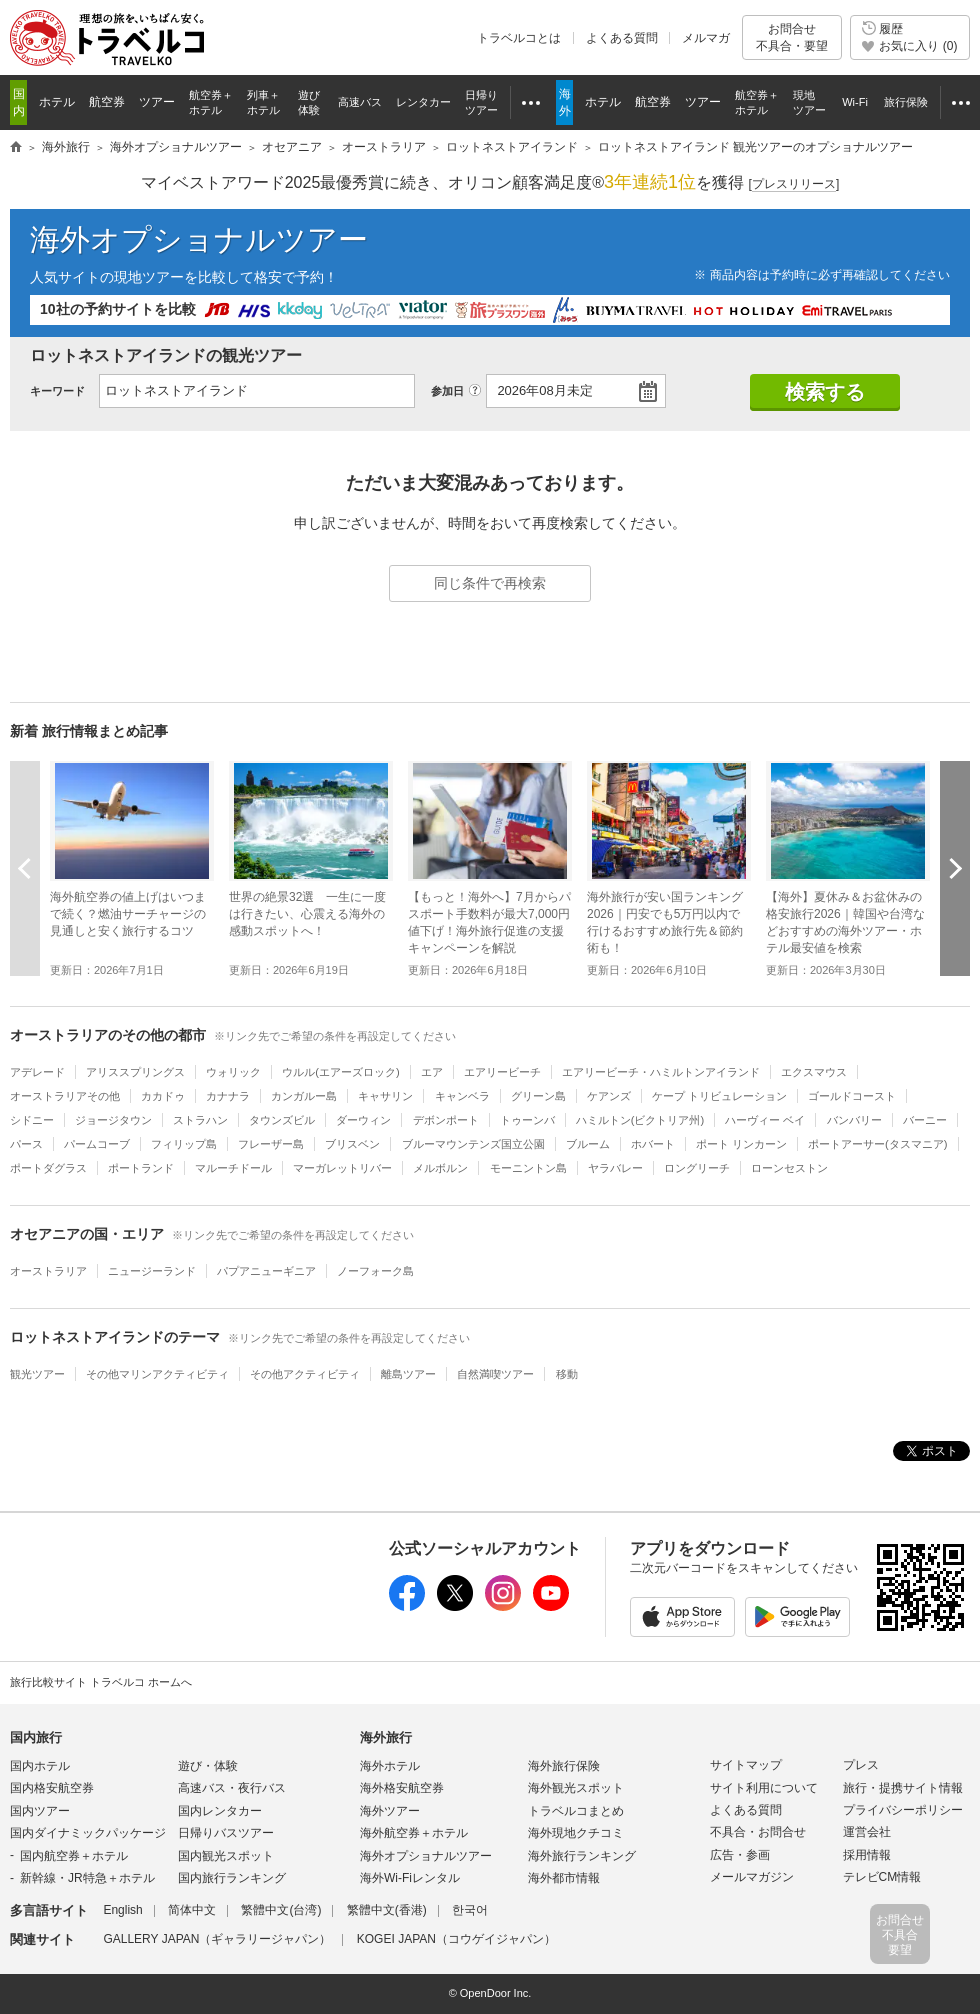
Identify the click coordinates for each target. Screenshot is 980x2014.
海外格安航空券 (402, 1788)
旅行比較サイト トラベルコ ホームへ (101, 1682)
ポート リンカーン (741, 1144)
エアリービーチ (502, 1072)
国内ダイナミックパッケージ (88, 1833)
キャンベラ (462, 1096)
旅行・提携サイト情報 (903, 1788)
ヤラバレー (615, 1168)
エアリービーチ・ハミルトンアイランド (661, 1072)
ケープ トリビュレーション (719, 1096)
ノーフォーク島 (375, 1271)
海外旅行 (386, 1737)
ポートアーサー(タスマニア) (877, 1144)
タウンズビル (282, 1120)
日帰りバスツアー (226, 1833)
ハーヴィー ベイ (765, 1120)
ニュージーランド (152, 1271)
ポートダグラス (48, 1168)
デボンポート (446, 1120)
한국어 (470, 1910)
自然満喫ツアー (495, 1374)
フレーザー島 (271, 1144)
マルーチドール (233, 1168)
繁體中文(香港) (387, 1910)
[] (794, 184)
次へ (955, 868)
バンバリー (854, 1120)
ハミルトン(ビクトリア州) (640, 1120)
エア (432, 1072)
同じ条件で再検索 (490, 583)
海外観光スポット (576, 1788)
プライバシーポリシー (903, 1810)
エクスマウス (814, 1072)
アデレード (37, 1072)
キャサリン (385, 1096)
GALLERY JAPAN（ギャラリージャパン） (217, 1939)
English (122, 1910)
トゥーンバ (527, 1120)
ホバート (653, 1144)
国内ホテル (40, 1766)
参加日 (447, 391)
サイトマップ (746, 1765)
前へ (25, 868)
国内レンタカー (220, 1811)
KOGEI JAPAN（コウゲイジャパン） (456, 1939)
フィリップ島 (184, 1144)
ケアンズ (609, 1096)
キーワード (57, 391)
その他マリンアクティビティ (157, 1374)
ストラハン (200, 1120)
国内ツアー (40, 1811)
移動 (567, 1374)
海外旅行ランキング (582, 1856)
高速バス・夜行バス (232, 1788)
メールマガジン (752, 1877)
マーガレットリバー (342, 1168)
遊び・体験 (208, 1766)
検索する (825, 392)
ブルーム (588, 1144)
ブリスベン (352, 1144)
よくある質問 (622, 38)
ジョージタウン (113, 1120)
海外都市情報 (564, 1878)
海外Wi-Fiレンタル (410, 1878)
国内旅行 (36, 1737)
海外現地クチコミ (576, 1833)
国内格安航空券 (52, 1788)
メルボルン (440, 1168)
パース (26, 1144)
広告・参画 (740, 1855)
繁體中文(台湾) (281, 1910)
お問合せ (792, 37)
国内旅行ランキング (232, 1878)
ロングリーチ (697, 1168)
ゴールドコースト (852, 1096)
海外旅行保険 (564, 1766)
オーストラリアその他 (65, 1096)
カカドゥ (163, 1096)
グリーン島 (538, 1096)
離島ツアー (408, 1374)
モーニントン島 (528, 1168)
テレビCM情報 (882, 1877)
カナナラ (228, 1096)
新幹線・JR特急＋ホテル (87, 1878)
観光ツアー (37, 1374)
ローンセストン (789, 1168)
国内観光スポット (226, 1856)
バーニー (925, 1120)
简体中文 (192, 1910)
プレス (861, 1765)
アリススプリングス (135, 1072)
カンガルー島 (304, 1096)
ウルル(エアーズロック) (340, 1072)
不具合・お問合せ (758, 1832)
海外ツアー (390, 1811)
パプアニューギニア (266, 1271)
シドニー (32, 1120)
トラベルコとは (519, 38)
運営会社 (867, 1832)
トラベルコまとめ (576, 1811)
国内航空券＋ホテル (74, 1856)
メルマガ (706, 38)
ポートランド (141, 1168)
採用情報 (867, 1855)
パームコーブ (97, 1144)
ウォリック (233, 1072)
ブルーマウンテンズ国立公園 (473, 1144)
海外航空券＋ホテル (414, 1833)
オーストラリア (48, 1271)
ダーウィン (363, 1120)
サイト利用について (764, 1788)
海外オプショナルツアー (199, 239)
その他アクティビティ (305, 1374)
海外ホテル (390, 1766)
